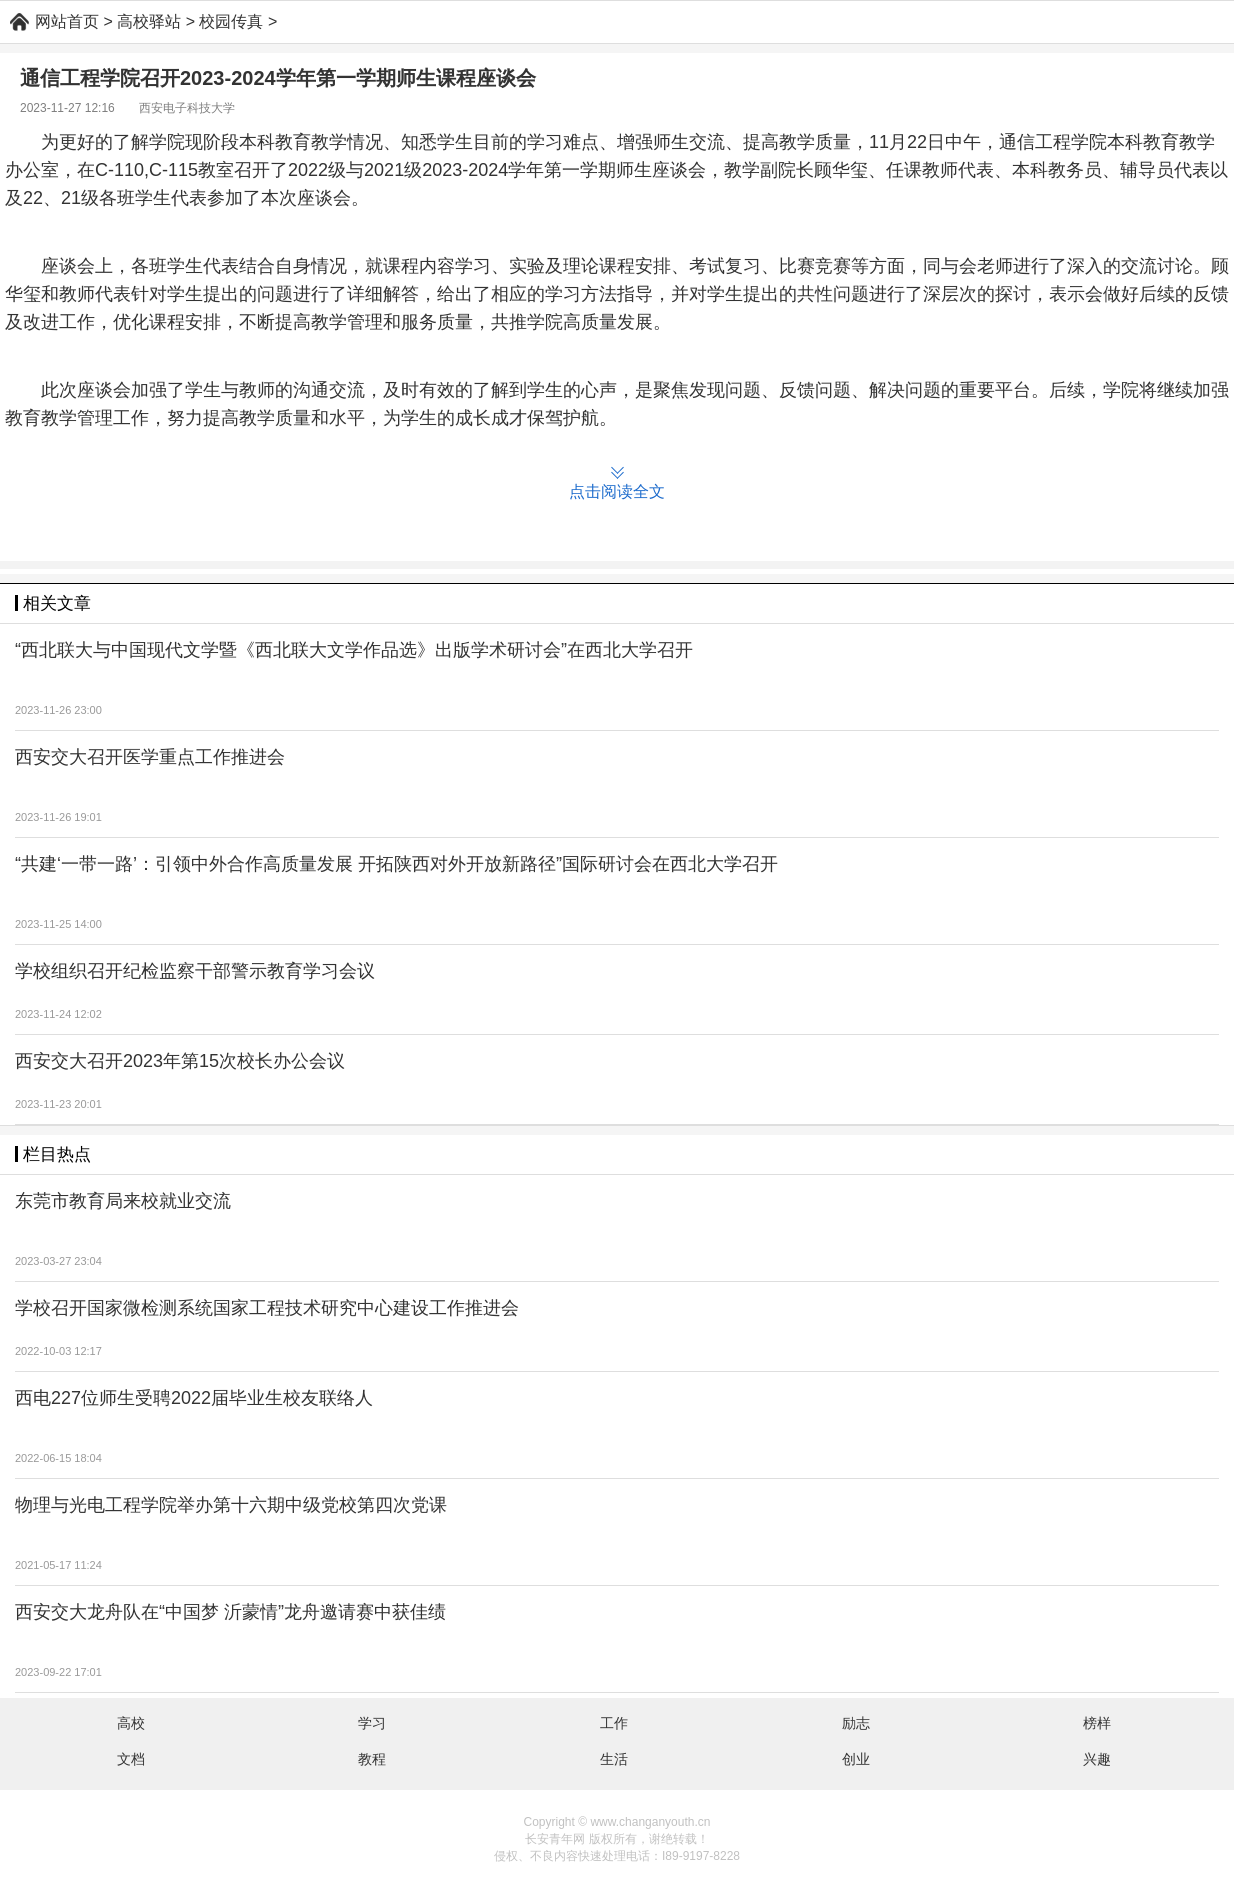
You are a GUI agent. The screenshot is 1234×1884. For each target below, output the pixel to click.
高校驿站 (149, 21)
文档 (131, 1759)
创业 (856, 1759)
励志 (856, 1723)
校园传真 (231, 21)
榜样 (1097, 1723)
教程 (372, 1759)
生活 (614, 1759)
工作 (614, 1723)
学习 (372, 1723)
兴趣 (1097, 1759)
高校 (131, 1723)
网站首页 (67, 21)
